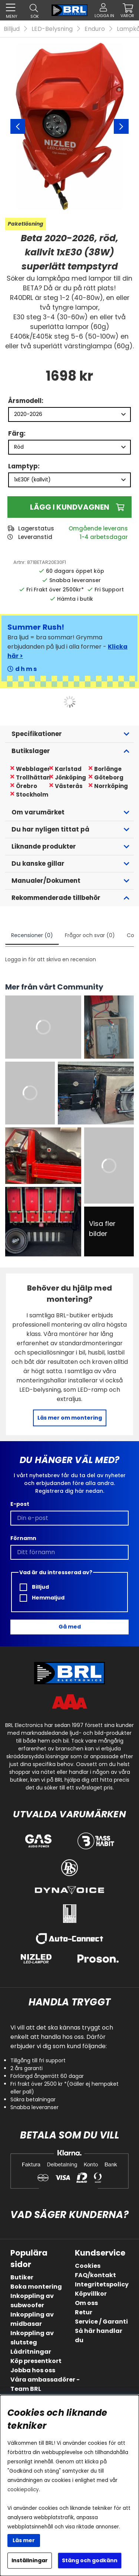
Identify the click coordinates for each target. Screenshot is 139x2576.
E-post (19, 1504)
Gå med (70, 1626)
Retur (83, 2312)
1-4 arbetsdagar (104, 537)
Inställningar (29, 2560)
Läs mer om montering (69, 1417)
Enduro (95, 29)
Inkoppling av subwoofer (32, 2300)
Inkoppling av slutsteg (32, 2338)
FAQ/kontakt (95, 2275)
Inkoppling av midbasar (32, 2319)
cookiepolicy (23, 2489)
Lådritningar (30, 2351)
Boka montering (36, 2286)
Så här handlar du (98, 2335)
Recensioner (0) (32, 935)
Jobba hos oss (32, 2370)
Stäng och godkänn (90, 2560)
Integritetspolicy (102, 2284)
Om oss (86, 2303)
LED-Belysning (52, 29)
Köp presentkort (36, 2361)
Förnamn (23, 1538)
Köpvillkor (91, 2293)
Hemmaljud (42, 1598)
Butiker (21, 2277)
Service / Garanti (101, 2321)
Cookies (87, 2266)
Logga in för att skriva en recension (50, 959)
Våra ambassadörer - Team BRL (45, 2384)
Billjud (12, 29)
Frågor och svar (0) (90, 935)
